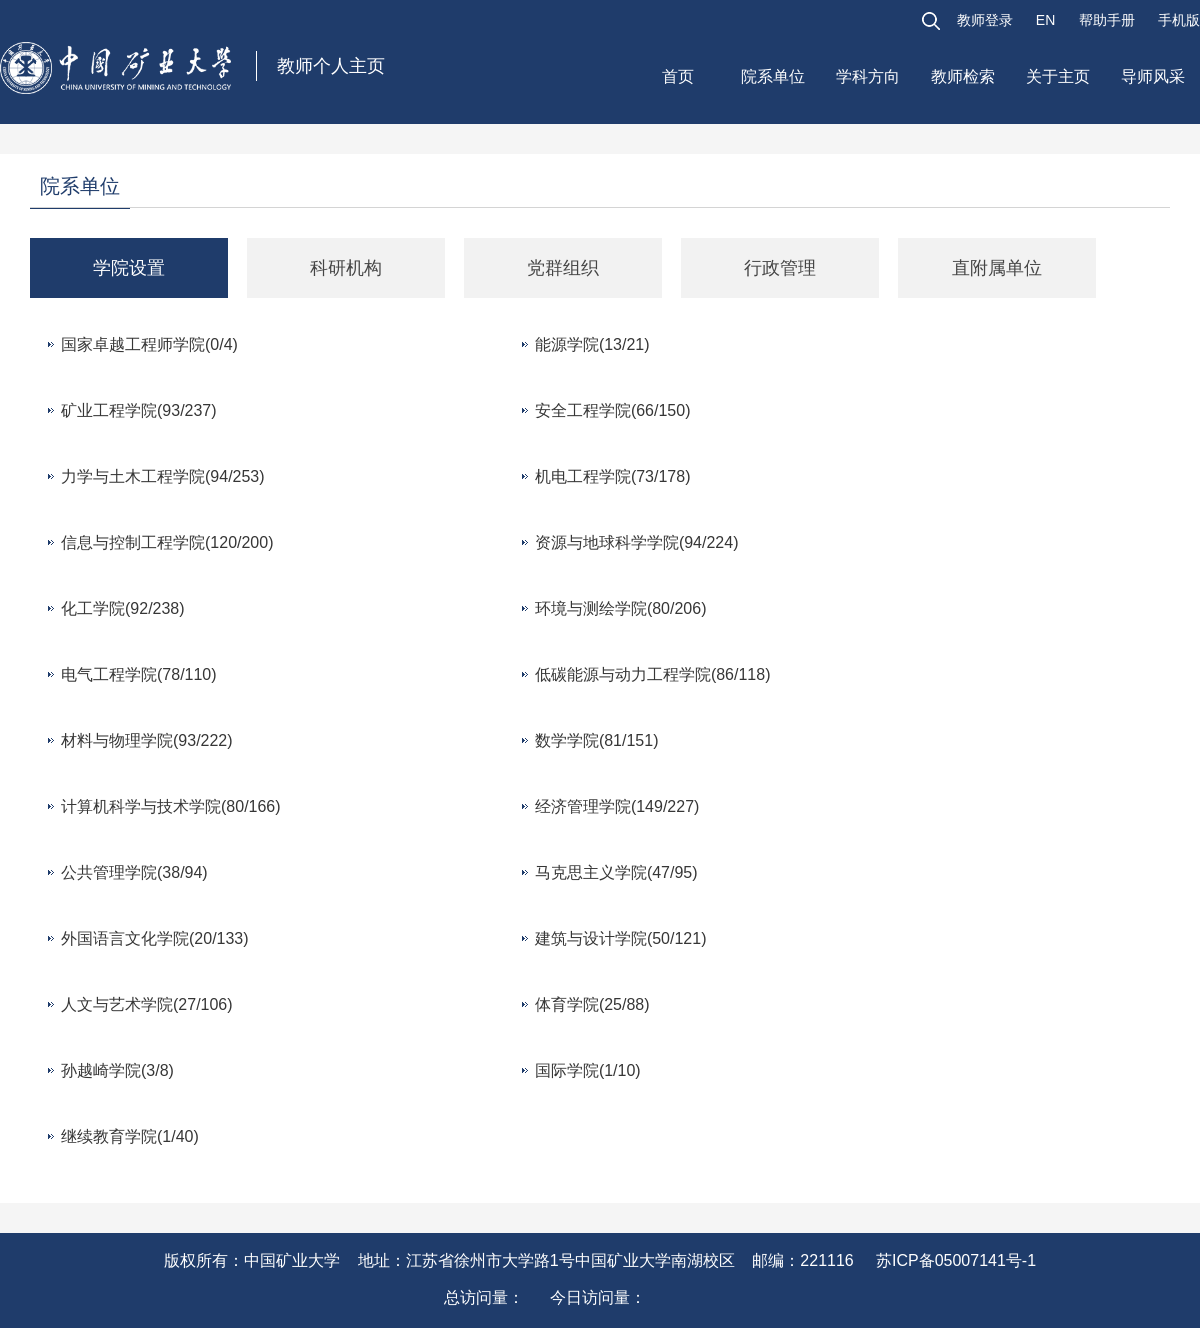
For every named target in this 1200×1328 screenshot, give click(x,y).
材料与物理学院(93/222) (147, 740)
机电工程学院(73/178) (613, 476)
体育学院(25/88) (592, 1004)
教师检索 (963, 76)
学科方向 (868, 76)
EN (1045, 20)
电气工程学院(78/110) (139, 674)
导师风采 (1153, 76)
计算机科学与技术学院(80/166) (171, 806)
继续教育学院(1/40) (130, 1136)
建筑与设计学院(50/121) (621, 938)
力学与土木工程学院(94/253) (163, 476)
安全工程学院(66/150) (613, 410)
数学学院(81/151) (597, 740)
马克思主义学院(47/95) (616, 872)
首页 (678, 76)
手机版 (1179, 20)
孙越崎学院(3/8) (117, 1070)
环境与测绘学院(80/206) (621, 608)
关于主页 (1058, 76)
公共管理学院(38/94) (134, 872)
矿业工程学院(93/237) (139, 410)
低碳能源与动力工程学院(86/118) (653, 674)
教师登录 (985, 20)
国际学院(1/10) (588, 1070)
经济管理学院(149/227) (617, 806)
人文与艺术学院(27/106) (147, 1004)
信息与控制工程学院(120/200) (167, 542)
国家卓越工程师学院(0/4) (149, 344)
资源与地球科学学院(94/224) (637, 542)
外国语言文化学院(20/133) (155, 938)
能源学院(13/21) (592, 344)
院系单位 (773, 76)
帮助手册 (1107, 20)
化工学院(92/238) (123, 608)
